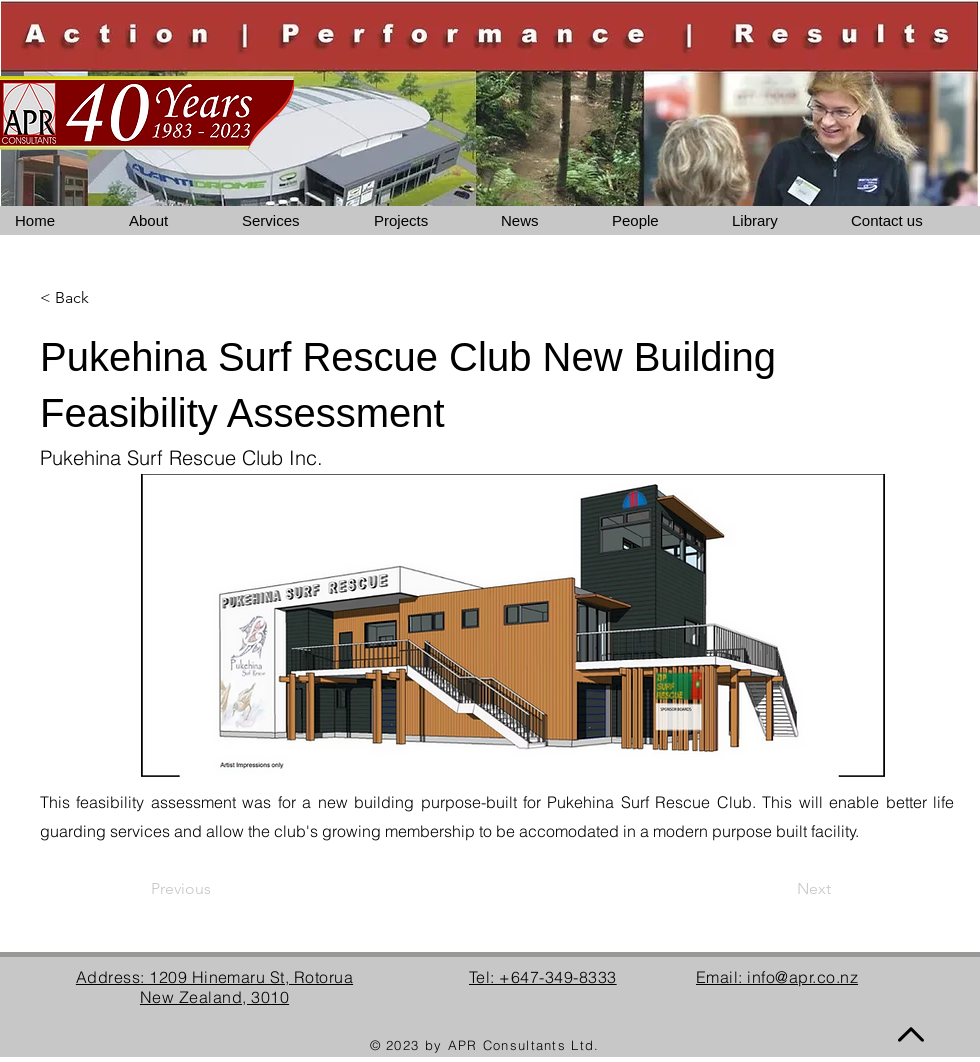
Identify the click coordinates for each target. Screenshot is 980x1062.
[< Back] (106, 298)
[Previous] (217, 890)
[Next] (781, 890)
